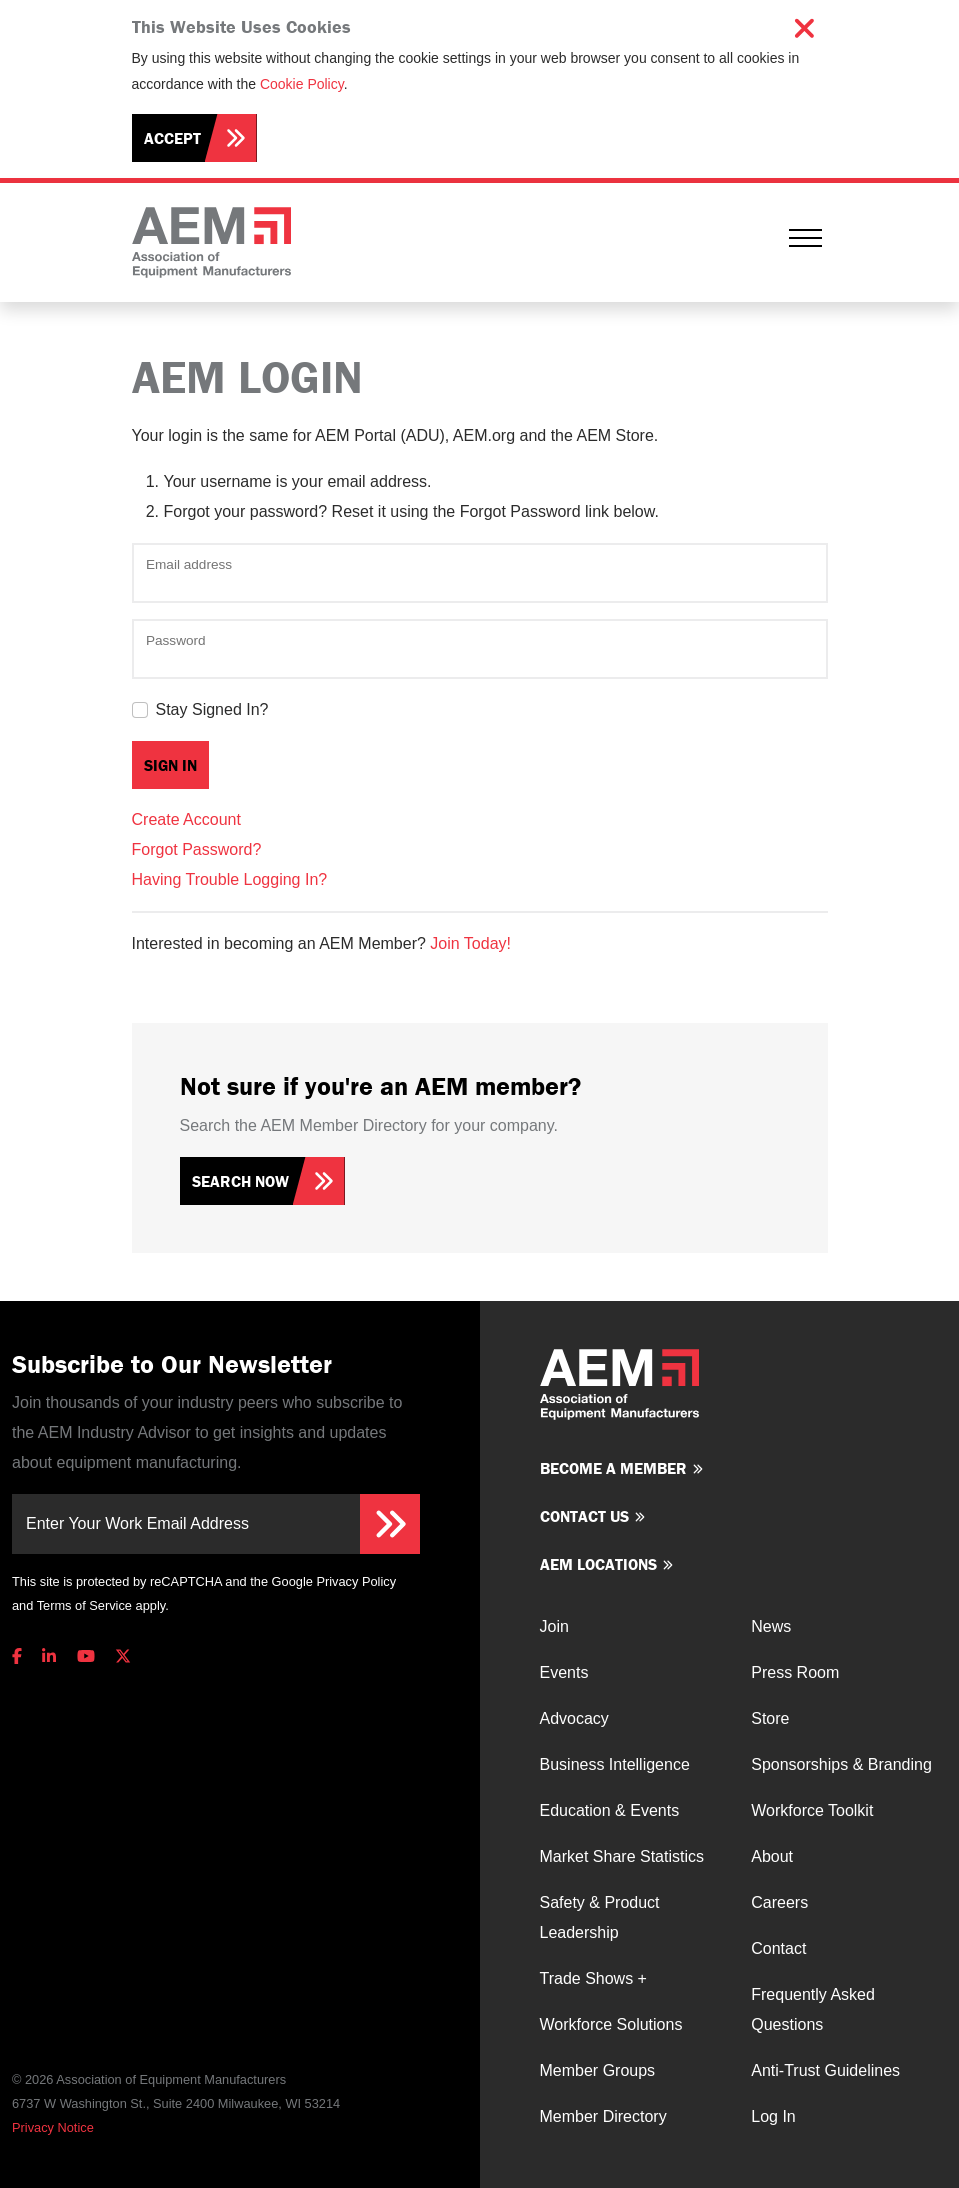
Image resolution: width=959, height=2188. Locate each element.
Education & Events (610, 1810)
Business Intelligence (615, 1764)
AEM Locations (598, 1564)
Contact (778, 1948)
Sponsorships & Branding (841, 1764)
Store (770, 1718)
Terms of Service (84, 1605)
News (771, 1626)
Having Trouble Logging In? (230, 879)
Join (554, 1626)
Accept (172, 138)
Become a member (613, 1468)
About (772, 1856)
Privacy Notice (53, 2127)
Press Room (795, 1672)
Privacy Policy (356, 1581)
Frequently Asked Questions (813, 2009)
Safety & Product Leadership (600, 1917)
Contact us (584, 1516)
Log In (773, 2116)
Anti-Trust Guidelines (825, 2070)
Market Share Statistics (622, 1856)
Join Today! (470, 943)
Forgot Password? (197, 849)
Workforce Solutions (611, 2024)
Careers (779, 1902)
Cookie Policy (302, 84)
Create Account (186, 819)
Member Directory (603, 2116)
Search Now (240, 1181)
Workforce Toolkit (812, 1810)
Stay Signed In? (212, 709)
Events (564, 1672)
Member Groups (598, 2070)
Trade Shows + (593, 1978)
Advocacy (574, 1718)
